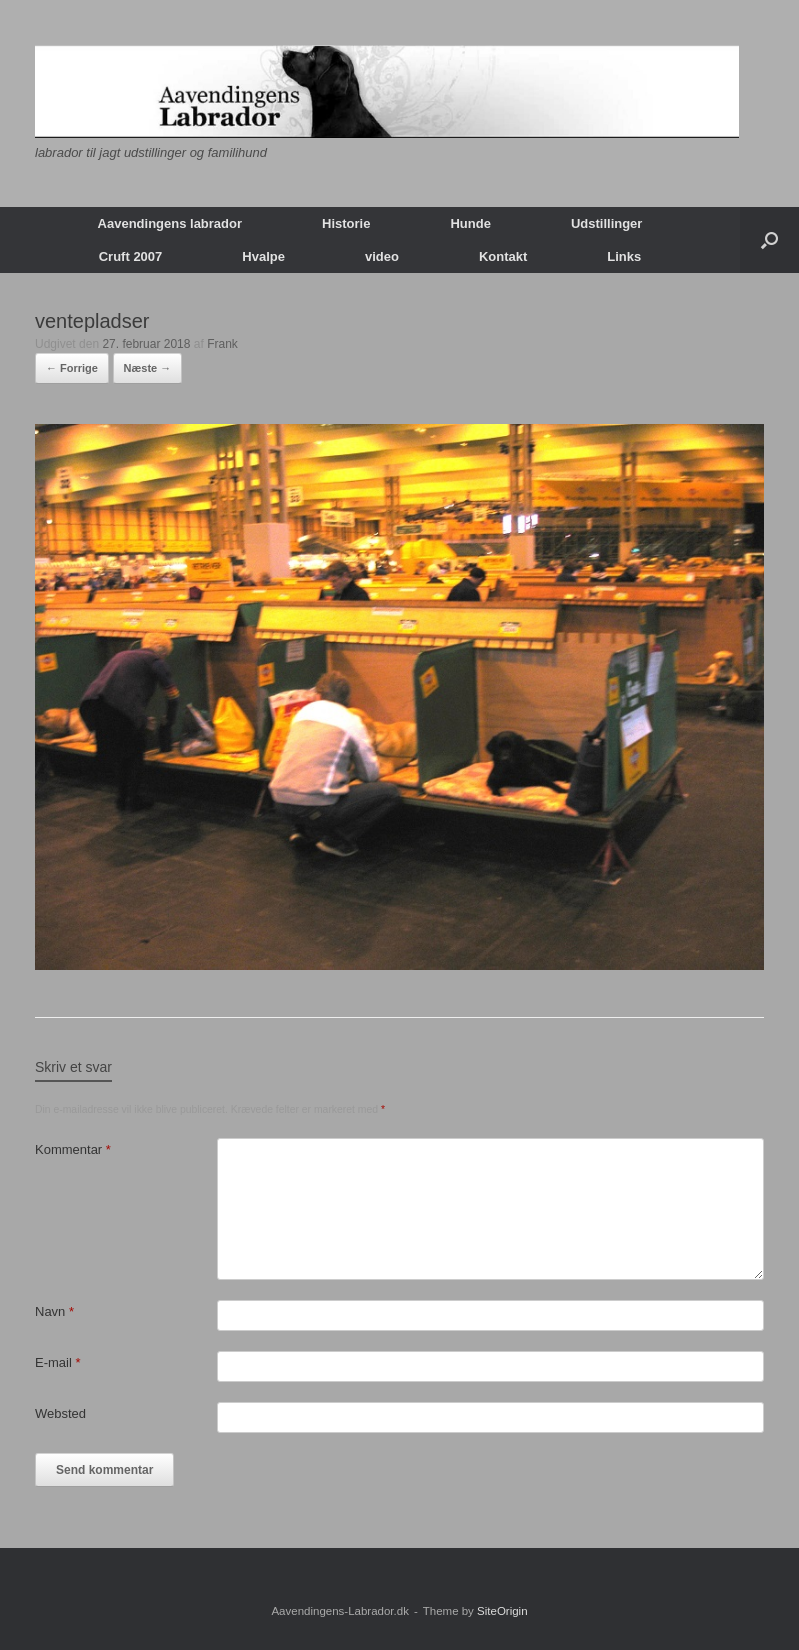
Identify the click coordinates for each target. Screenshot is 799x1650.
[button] (769, 240)
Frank (222, 344)
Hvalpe (263, 256)
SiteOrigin (502, 1611)
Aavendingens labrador (170, 223)
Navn (54, 1311)
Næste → (148, 368)
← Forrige (72, 368)
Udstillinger (607, 223)
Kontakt (503, 256)
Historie (346, 223)
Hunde (470, 223)
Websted (60, 1413)
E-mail (58, 1362)
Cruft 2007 (131, 256)
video (382, 256)
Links (624, 256)
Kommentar (73, 1149)
